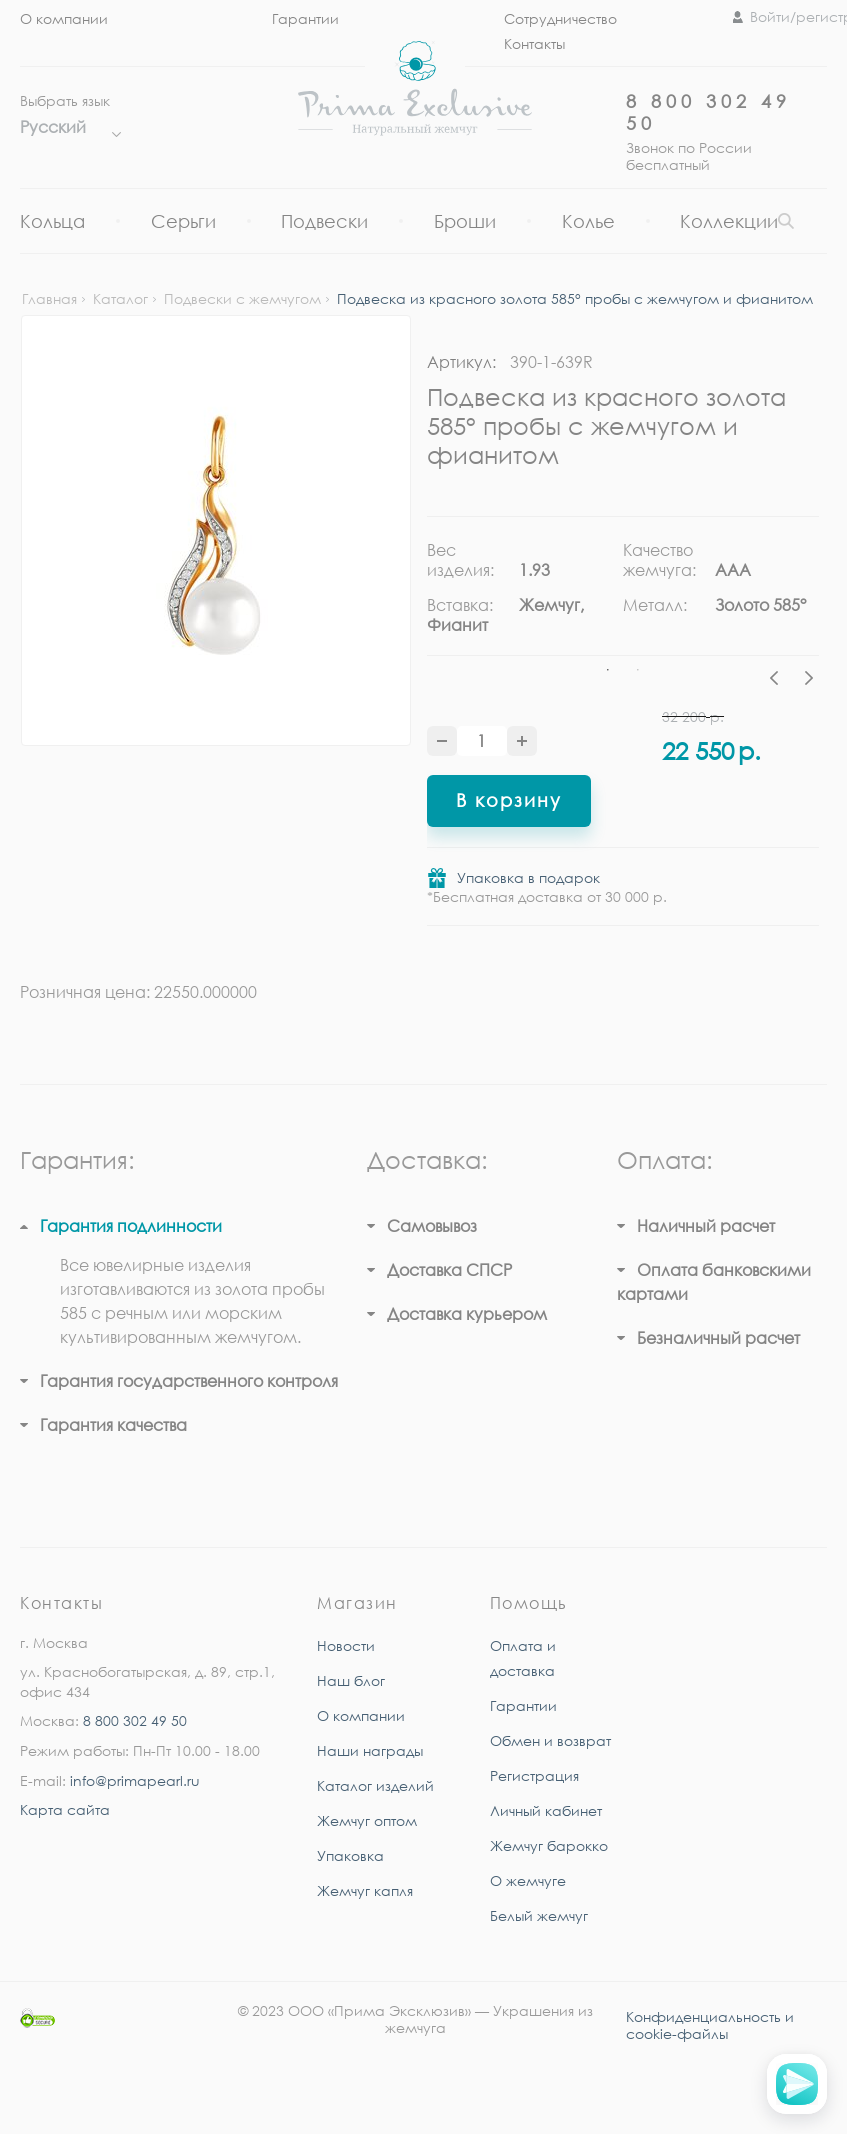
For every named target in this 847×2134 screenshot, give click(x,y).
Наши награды (370, 1750)
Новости (346, 1645)
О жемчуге (528, 1880)
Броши (465, 221)
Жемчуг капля (365, 1890)
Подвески (324, 221)
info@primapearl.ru (135, 1780)
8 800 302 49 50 (135, 1720)
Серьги (183, 221)
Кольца (52, 221)
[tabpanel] (525, 595)
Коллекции (729, 221)
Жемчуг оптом (367, 1820)
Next (809, 681)
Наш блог (351, 1680)
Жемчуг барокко (549, 1845)
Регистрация (534, 1775)
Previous (779, 681)
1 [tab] (608, 670)
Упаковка (350, 1855)
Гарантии (305, 18)
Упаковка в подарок (528, 877)
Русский (65, 127)
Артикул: (461, 362)
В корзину (509, 800)
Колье (588, 221)
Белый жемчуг (539, 1915)
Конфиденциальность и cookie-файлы (710, 2025)
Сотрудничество (560, 18)
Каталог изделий (375, 1785)
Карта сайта (65, 1809)
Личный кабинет (546, 1810)
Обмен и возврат (550, 1740)
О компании (64, 18)
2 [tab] (638, 670)
